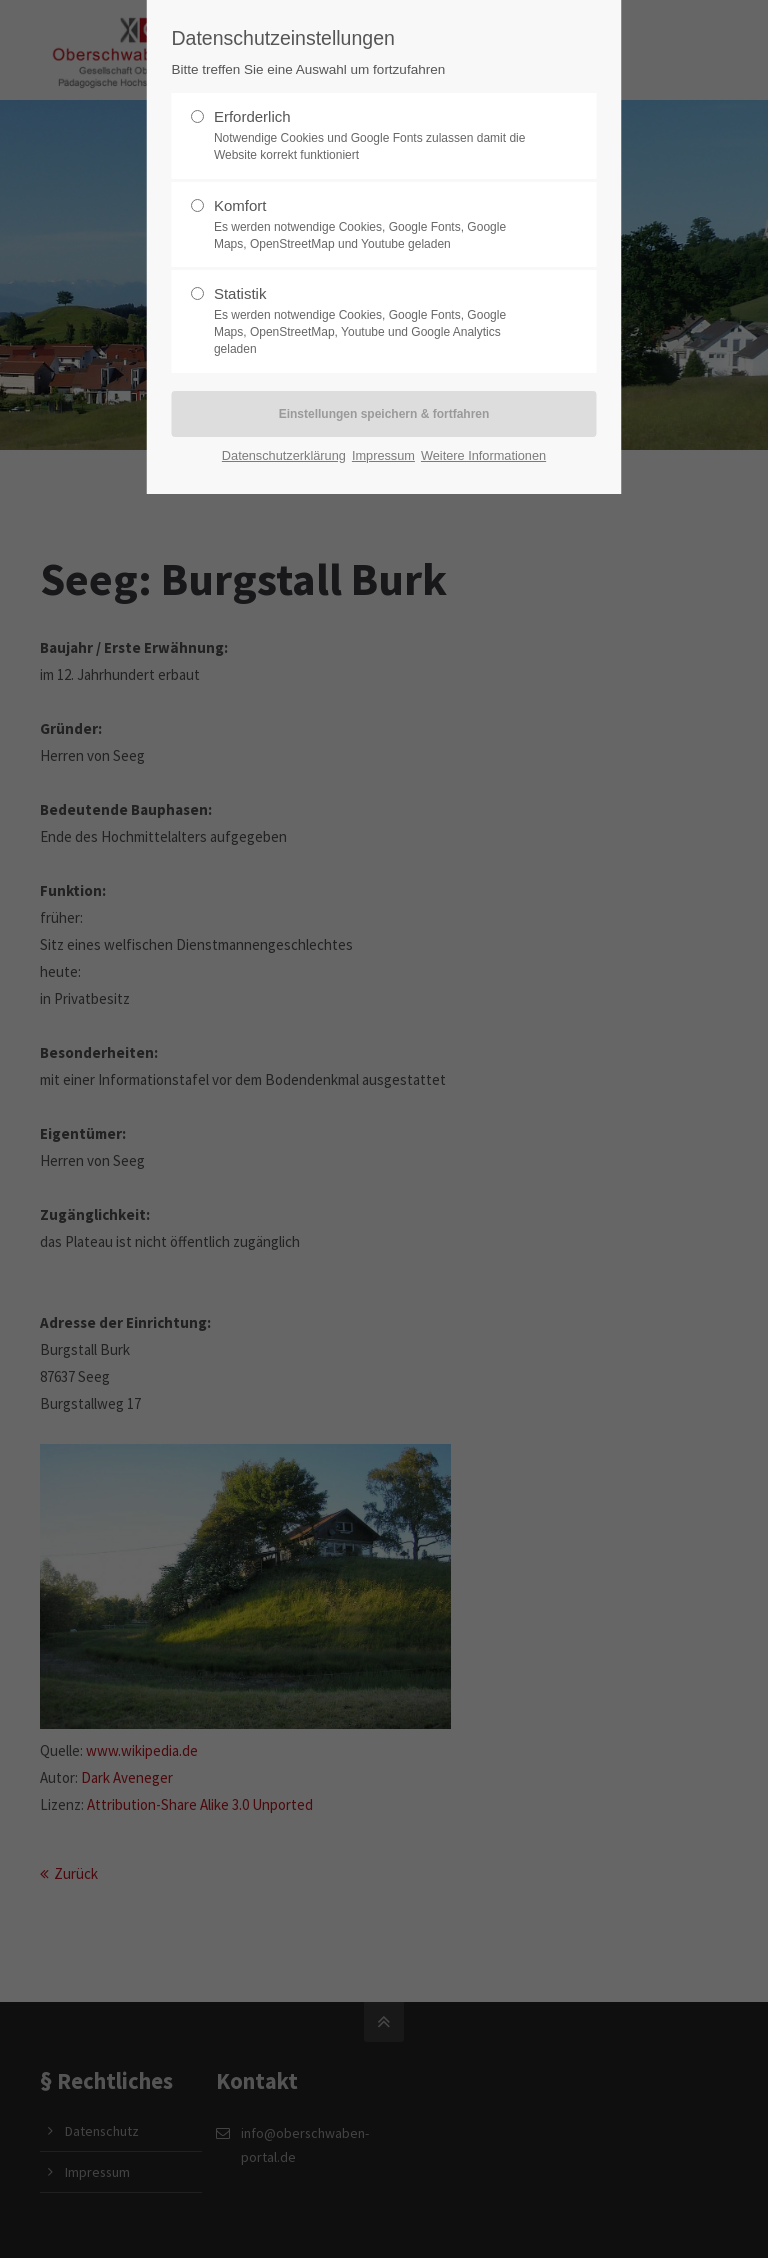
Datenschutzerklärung (284, 455)
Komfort (376, 225)
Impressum (383, 455)
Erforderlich (376, 136)
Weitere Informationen (483, 455)
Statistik (376, 321)
